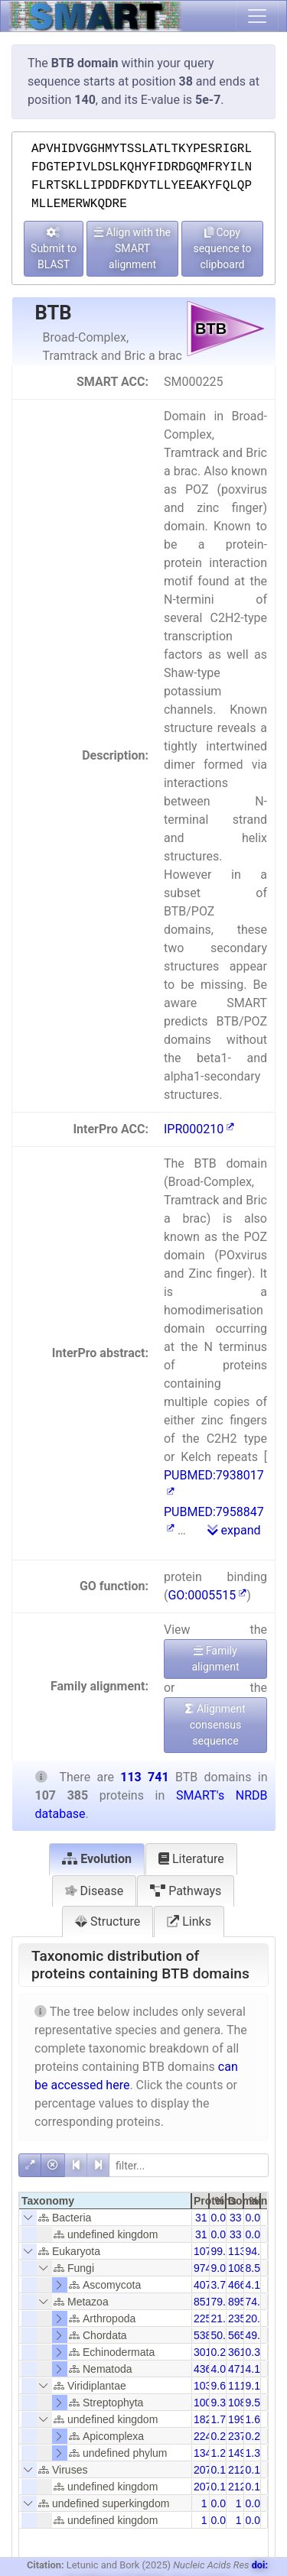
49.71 (259, 2335)
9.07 (221, 2268)
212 (237, 2470)
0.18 (256, 2470)
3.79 (221, 2285)
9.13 (256, 2386)
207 (202, 2470)
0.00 (221, 2503)
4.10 (256, 2285)
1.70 (221, 2419)
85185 (208, 2302)
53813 (208, 2335)
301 (202, 2352)
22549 (208, 2318)
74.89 (259, 2302)
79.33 (224, 2302)
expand (234, 1530)
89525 (243, 2302)
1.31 (256, 2453)
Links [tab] (189, 1921)
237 (237, 2436)
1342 (205, 2453)
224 (202, 2436)
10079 (208, 2402)
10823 (243, 2402)
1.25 (221, 2453)
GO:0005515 (207, 1595)
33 (236, 2217)
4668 (240, 2285)
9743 (205, 2268)
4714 (240, 2369)
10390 (208, 2386)
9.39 (221, 2402)
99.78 (224, 2251)
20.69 (259, 2318)
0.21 (221, 2436)
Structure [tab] (107, 1921)
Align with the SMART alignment (132, 248)
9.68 (221, 2386)
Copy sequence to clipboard (222, 248)
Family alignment (215, 1658)
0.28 (221, 2352)
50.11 (224, 2335)
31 (201, 2217)
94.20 (259, 2251)
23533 (243, 2318)
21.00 (224, 2318)
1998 (240, 2419)
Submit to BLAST (54, 249)
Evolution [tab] (97, 1859)
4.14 (256, 2369)
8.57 (256, 2268)
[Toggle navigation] (257, 16)
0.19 (221, 2470)
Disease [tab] (94, 1891)
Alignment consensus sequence (215, 1725)
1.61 (256, 2419)
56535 (243, 2335)
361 (237, 2352)
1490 (240, 2453)
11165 (243, 2386)
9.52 (256, 2402)
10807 (243, 2268)
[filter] (189, 2165)
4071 (205, 2285)
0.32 (256, 2352)
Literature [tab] (191, 1859)
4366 (205, 2369)
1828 (205, 2419)
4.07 (221, 2369)
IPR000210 (199, 1129)
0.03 (221, 2217)
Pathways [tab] (185, 1891)
